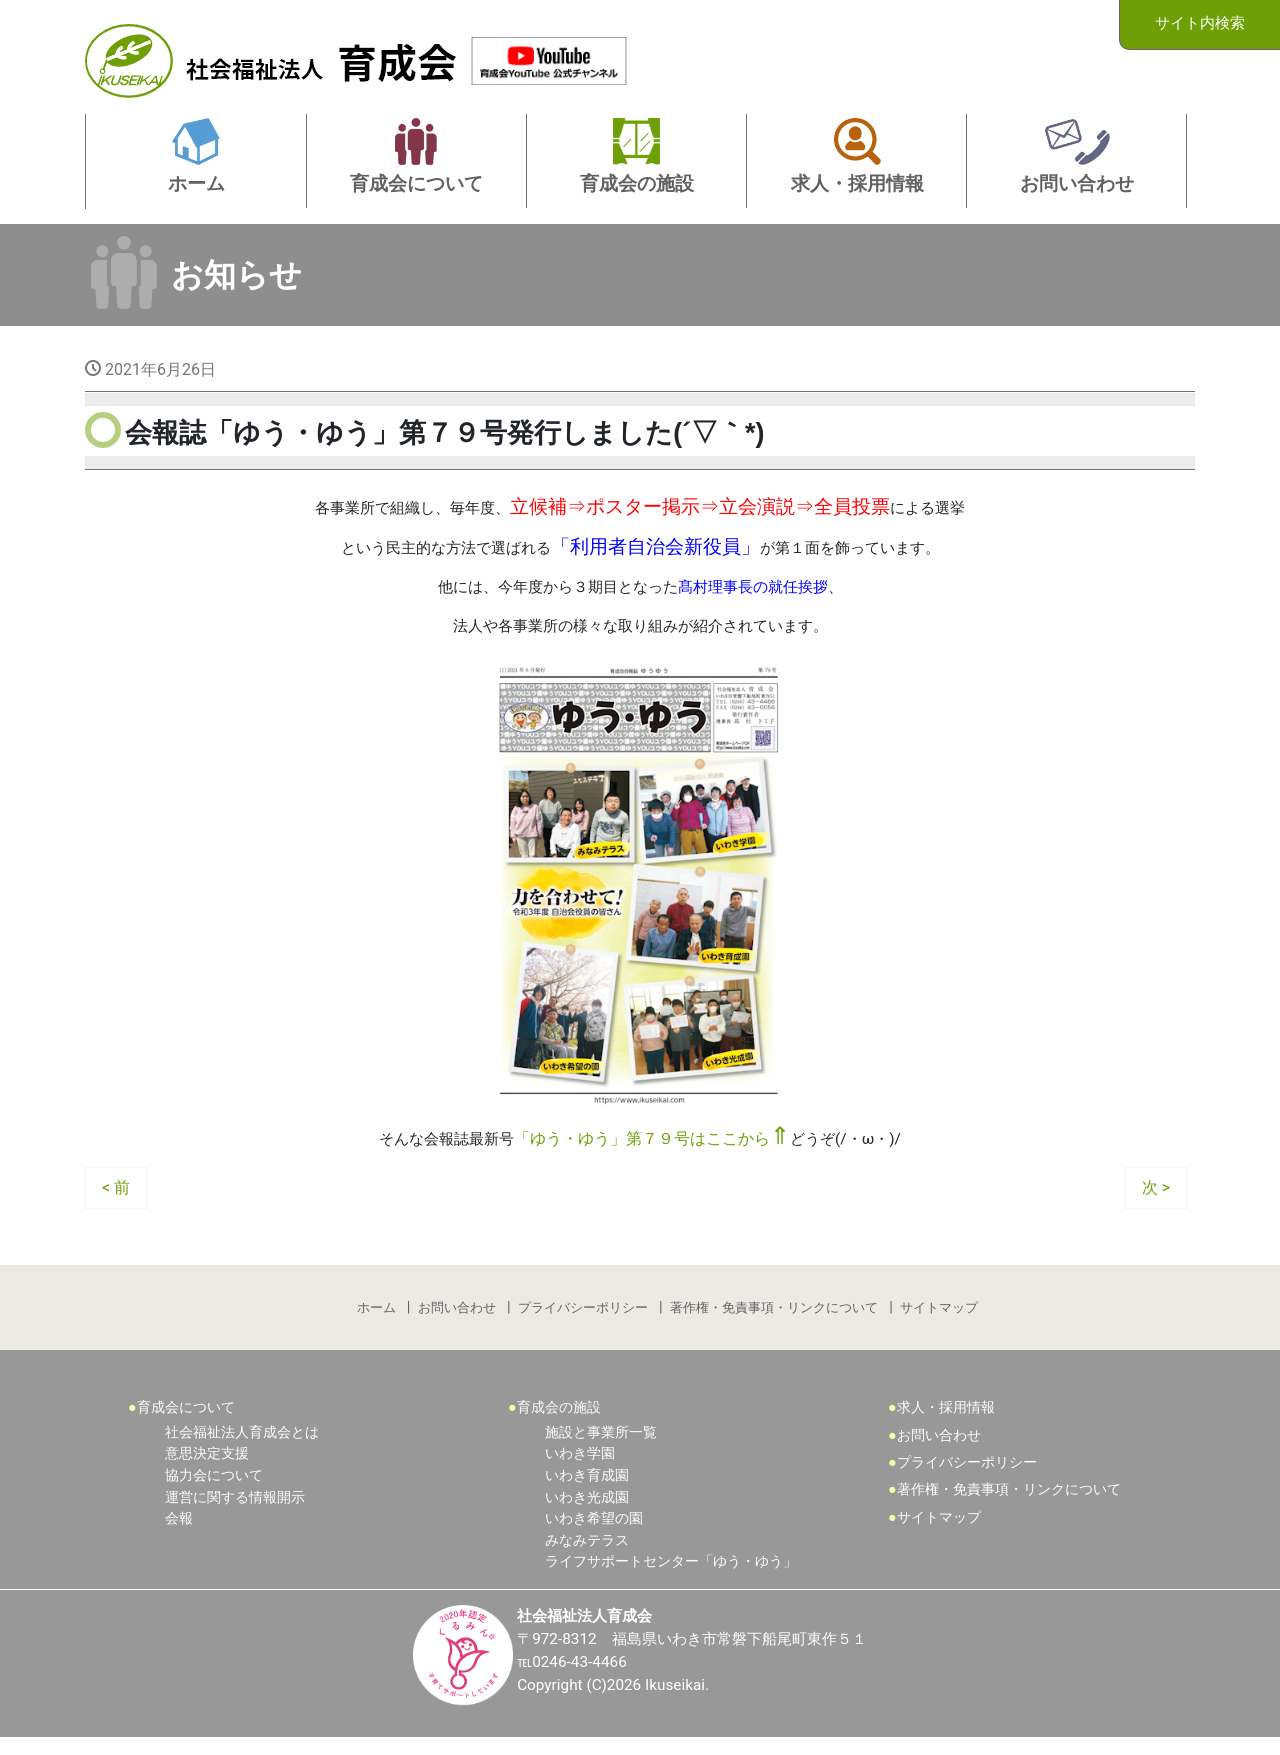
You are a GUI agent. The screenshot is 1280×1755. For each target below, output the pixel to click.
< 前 (116, 1198)
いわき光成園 (587, 1513)
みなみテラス (587, 1556)
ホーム (374, 1320)
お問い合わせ (456, 1320)
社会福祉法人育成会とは (242, 1448)
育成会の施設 (559, 1423)
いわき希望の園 (594, 1534)
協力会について (214, 1491)
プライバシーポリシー (583, 1320)
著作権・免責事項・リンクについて (775, 1320)
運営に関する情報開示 (235, 1513)
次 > (1156, 1198)
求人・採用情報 (946, 1423)
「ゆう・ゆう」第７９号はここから (653, 1149)
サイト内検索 (1200, 23)
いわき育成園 (587, 1491)
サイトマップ (941, 1320)
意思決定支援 (207, 1469)
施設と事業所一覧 (601, 1448)
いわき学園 (580, 1469)
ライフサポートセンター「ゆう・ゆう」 (671, 1577)
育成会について (186, 1423)
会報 (179, 1534)
